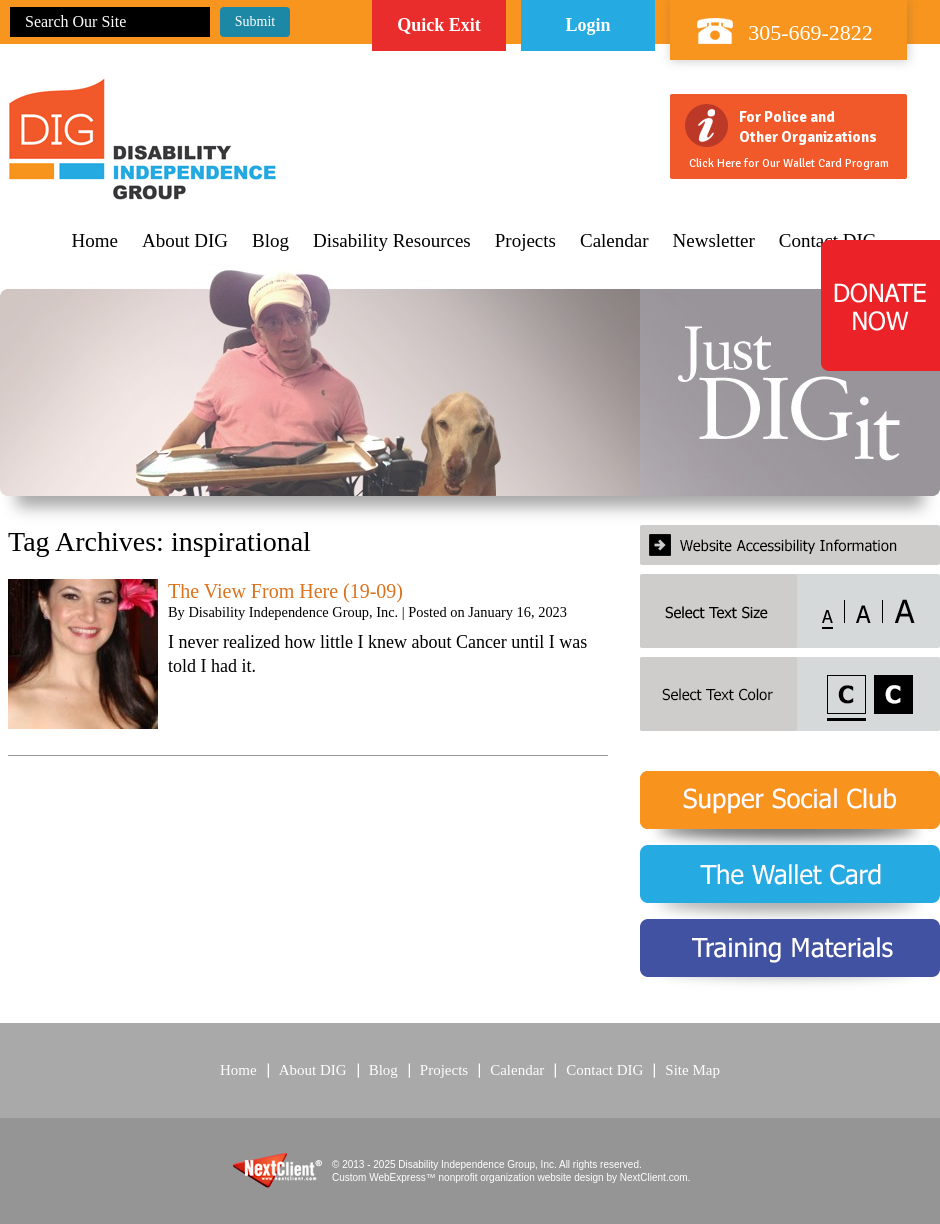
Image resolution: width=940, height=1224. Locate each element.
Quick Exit (439, 25)
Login (587, 25)
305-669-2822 (810, 32)
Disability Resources (392, 241)
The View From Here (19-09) (285, 591)
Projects (525, 241)
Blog (270, 241)
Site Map (692, 1070)
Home (95, 241)
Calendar (614, 241)
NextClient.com (654, 1177)
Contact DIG (604, 1070)
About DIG (185, 241)
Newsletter (714, 241)
